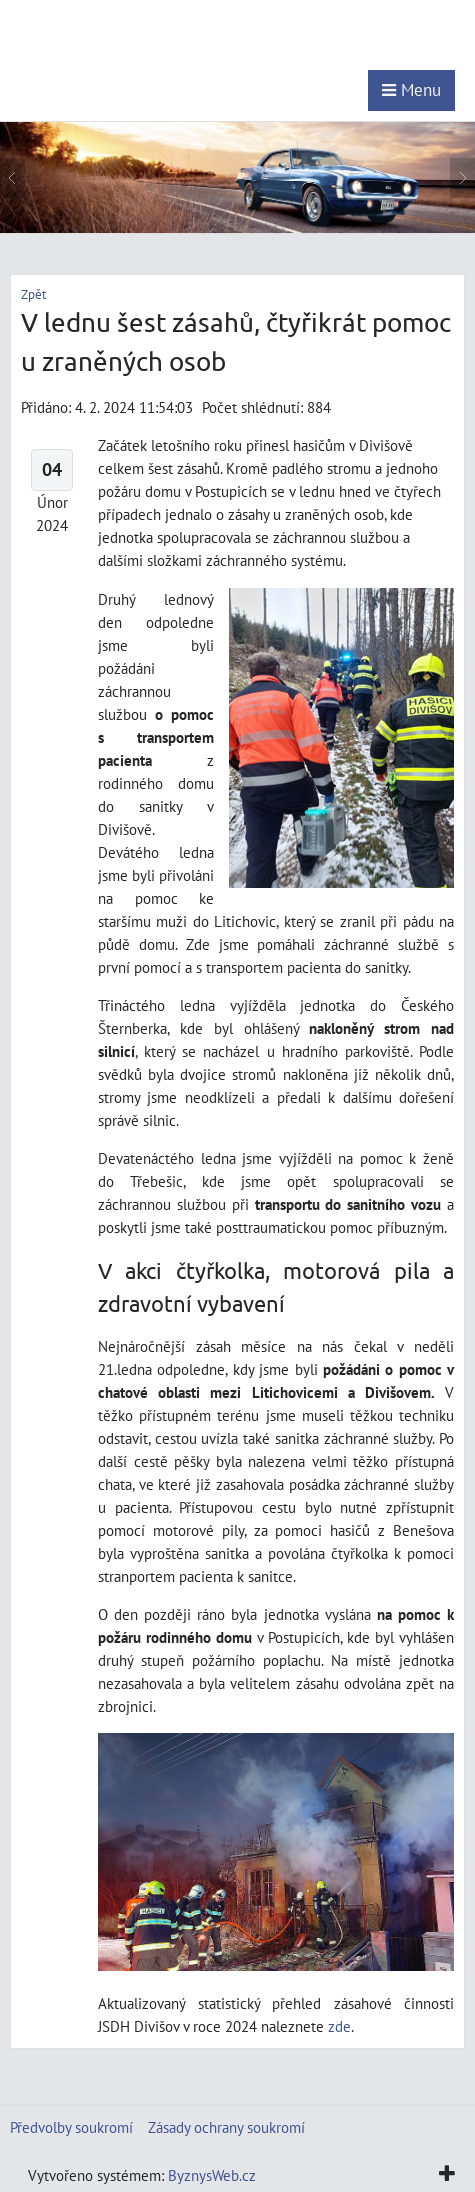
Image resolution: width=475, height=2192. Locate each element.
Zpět (33, 294)
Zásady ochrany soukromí (226, 2127)
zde (339, 2026)
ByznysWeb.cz (212, 2175)
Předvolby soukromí (71, 2127)
